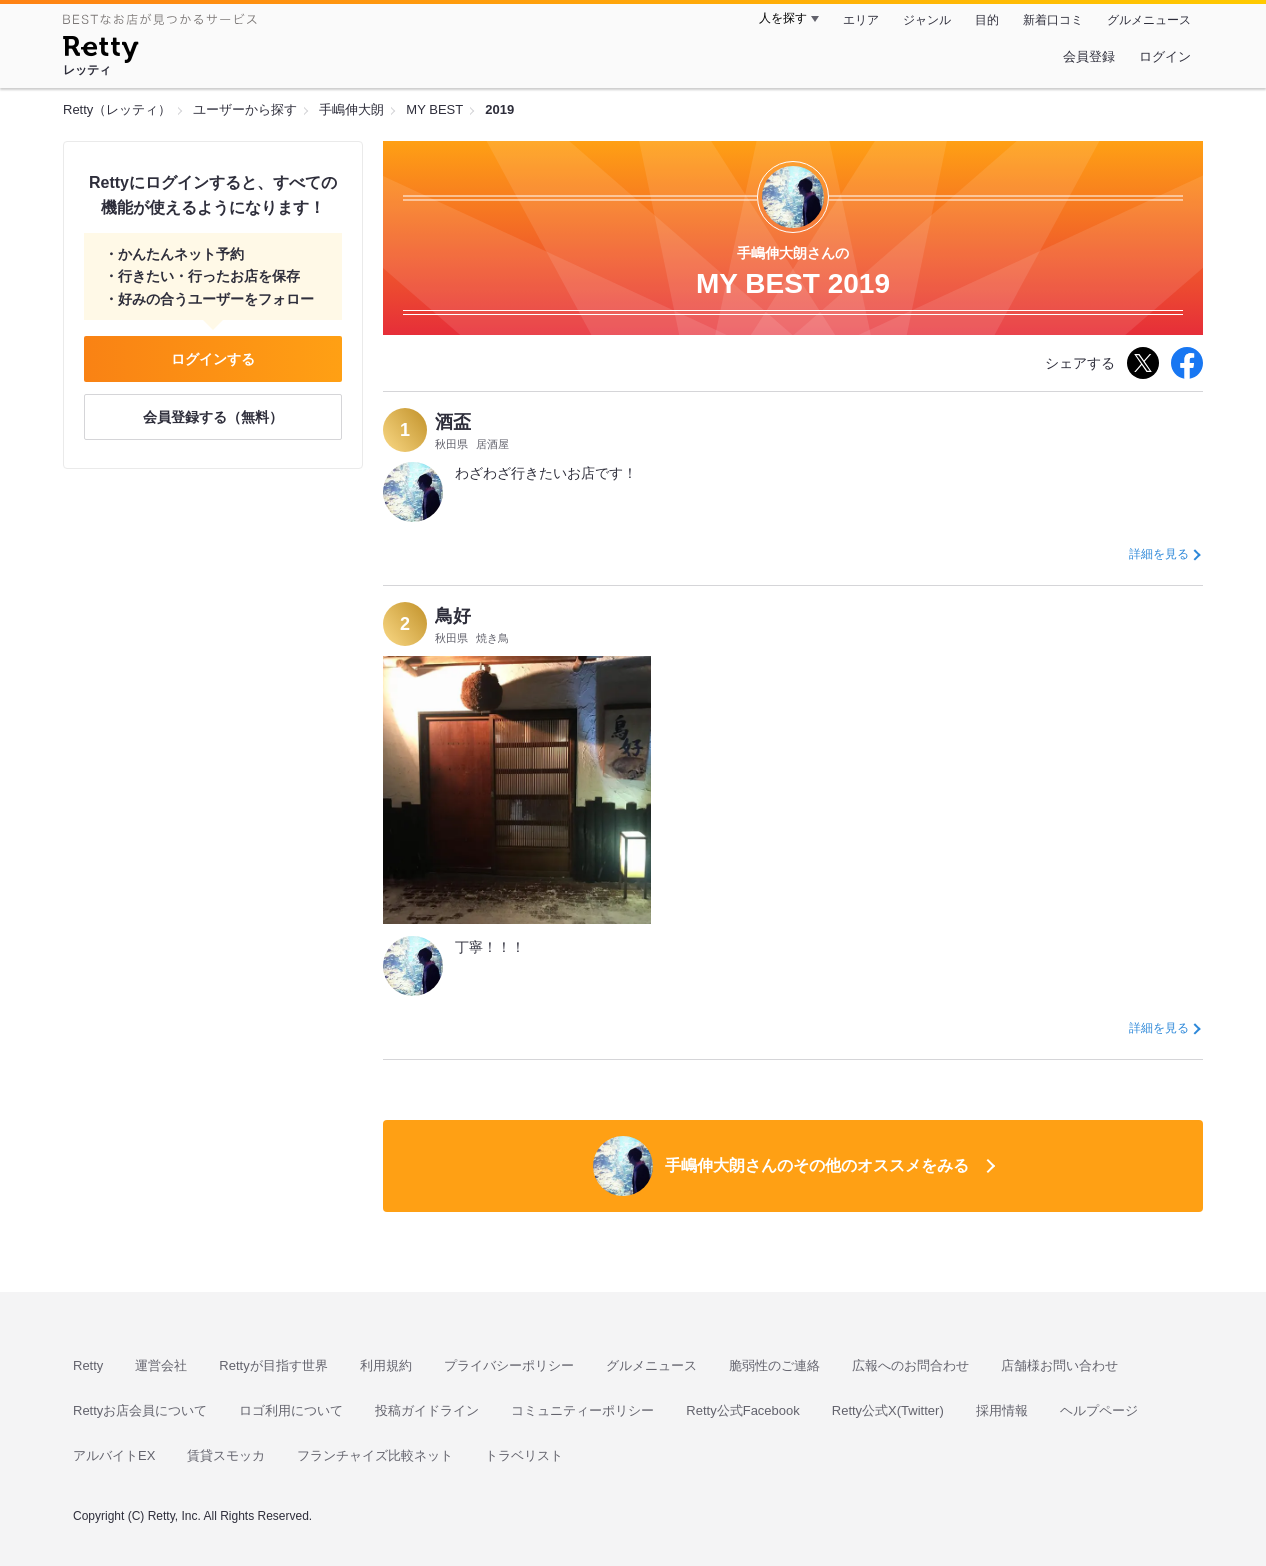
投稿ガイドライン (427, 1410)
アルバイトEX (114, 1455)
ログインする (213, 359)
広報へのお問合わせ (910, 1365)
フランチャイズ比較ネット (375, 1455)
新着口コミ (1053, 20)
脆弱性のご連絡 (774, 1365)
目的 (987, 20)
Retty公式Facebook (742, 1410)
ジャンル (927, 20)
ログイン (1165, 56)
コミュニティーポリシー (582, 1410)
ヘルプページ (1099, 1410)
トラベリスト (524, 1455)
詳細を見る (1159, 554)
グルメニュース (1149, 20)
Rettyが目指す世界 (273, 1365)
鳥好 (453, 616)
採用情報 (1002, 1410)
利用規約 (386, 1365)
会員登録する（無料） (213, 417)
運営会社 (161, 1365)
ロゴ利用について (291, 1410)
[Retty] (100, 52)
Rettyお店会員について (140, 1410)
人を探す (783, 18)
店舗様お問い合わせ (1059, 1365)
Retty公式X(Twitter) (888, 1410)
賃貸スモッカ (226, 1455)
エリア (861, 20)
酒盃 (453, 422)
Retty (88, 1365)
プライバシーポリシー (509, 1365)
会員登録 (1089, 56)
